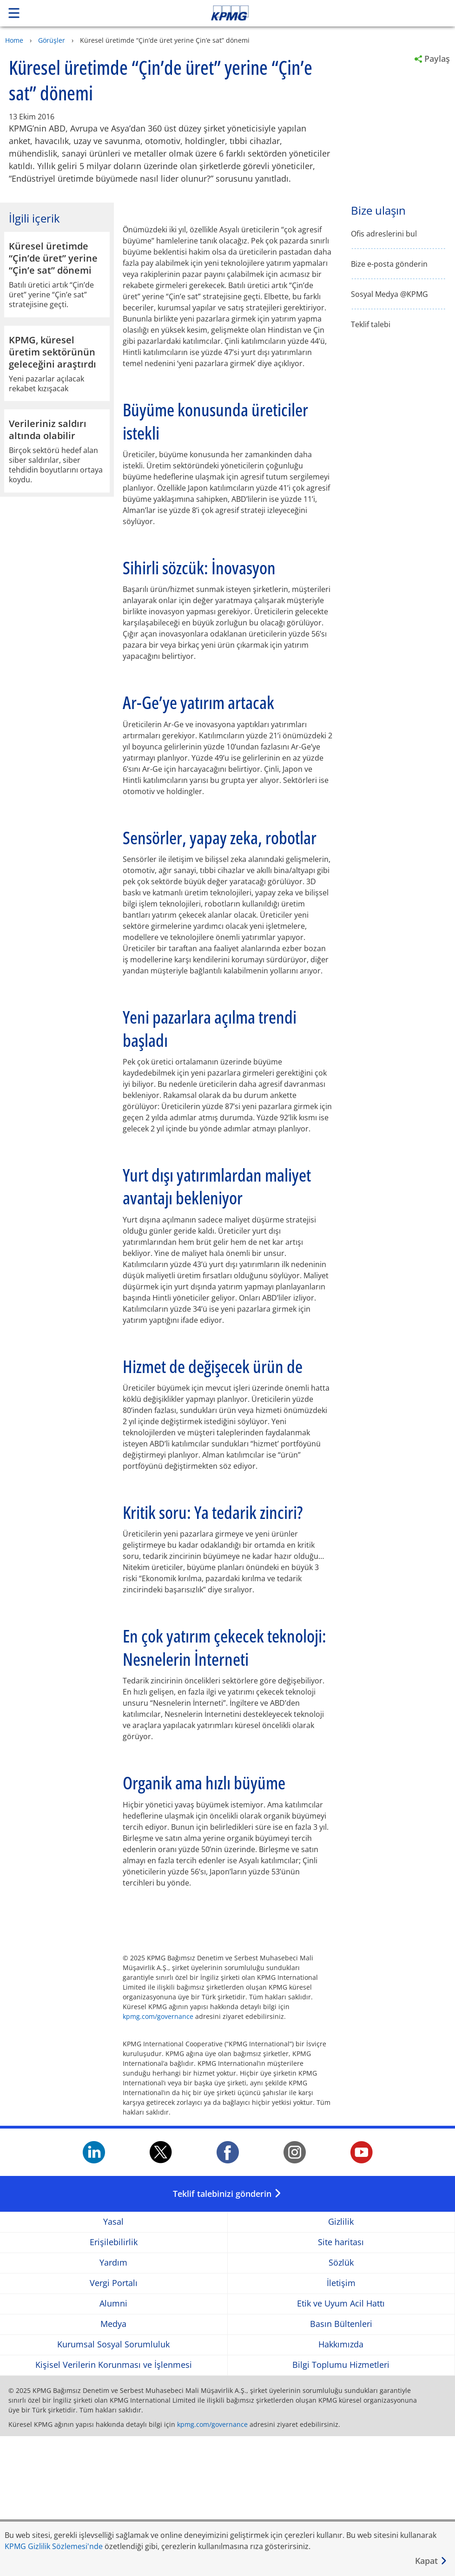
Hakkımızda (340, 2484)
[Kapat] (431, 2561)
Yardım (113, 2402)
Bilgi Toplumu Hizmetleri (340, 2504)
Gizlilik (341, 2361)
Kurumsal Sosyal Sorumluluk (113, 2484)
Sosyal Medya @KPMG (389, 294)
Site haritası (341, 2382)
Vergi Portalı (114, 2423)
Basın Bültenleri (341, 2463)
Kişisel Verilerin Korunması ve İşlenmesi (113, 2504)
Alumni (113, 2443)
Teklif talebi (370, 324)
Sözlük (341, 2402)
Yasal (113, 2361)
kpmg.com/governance (158, 2155)
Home (14, 40)
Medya (113, 2463)
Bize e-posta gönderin (389, 264)
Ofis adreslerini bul (384, 234)
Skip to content (319, 13)
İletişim (341, 2423)
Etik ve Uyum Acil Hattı (341, 2443)
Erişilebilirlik (114, 2382)
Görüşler (51, 40)
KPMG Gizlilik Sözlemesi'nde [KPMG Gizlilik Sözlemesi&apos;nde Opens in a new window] (54, 2546)
